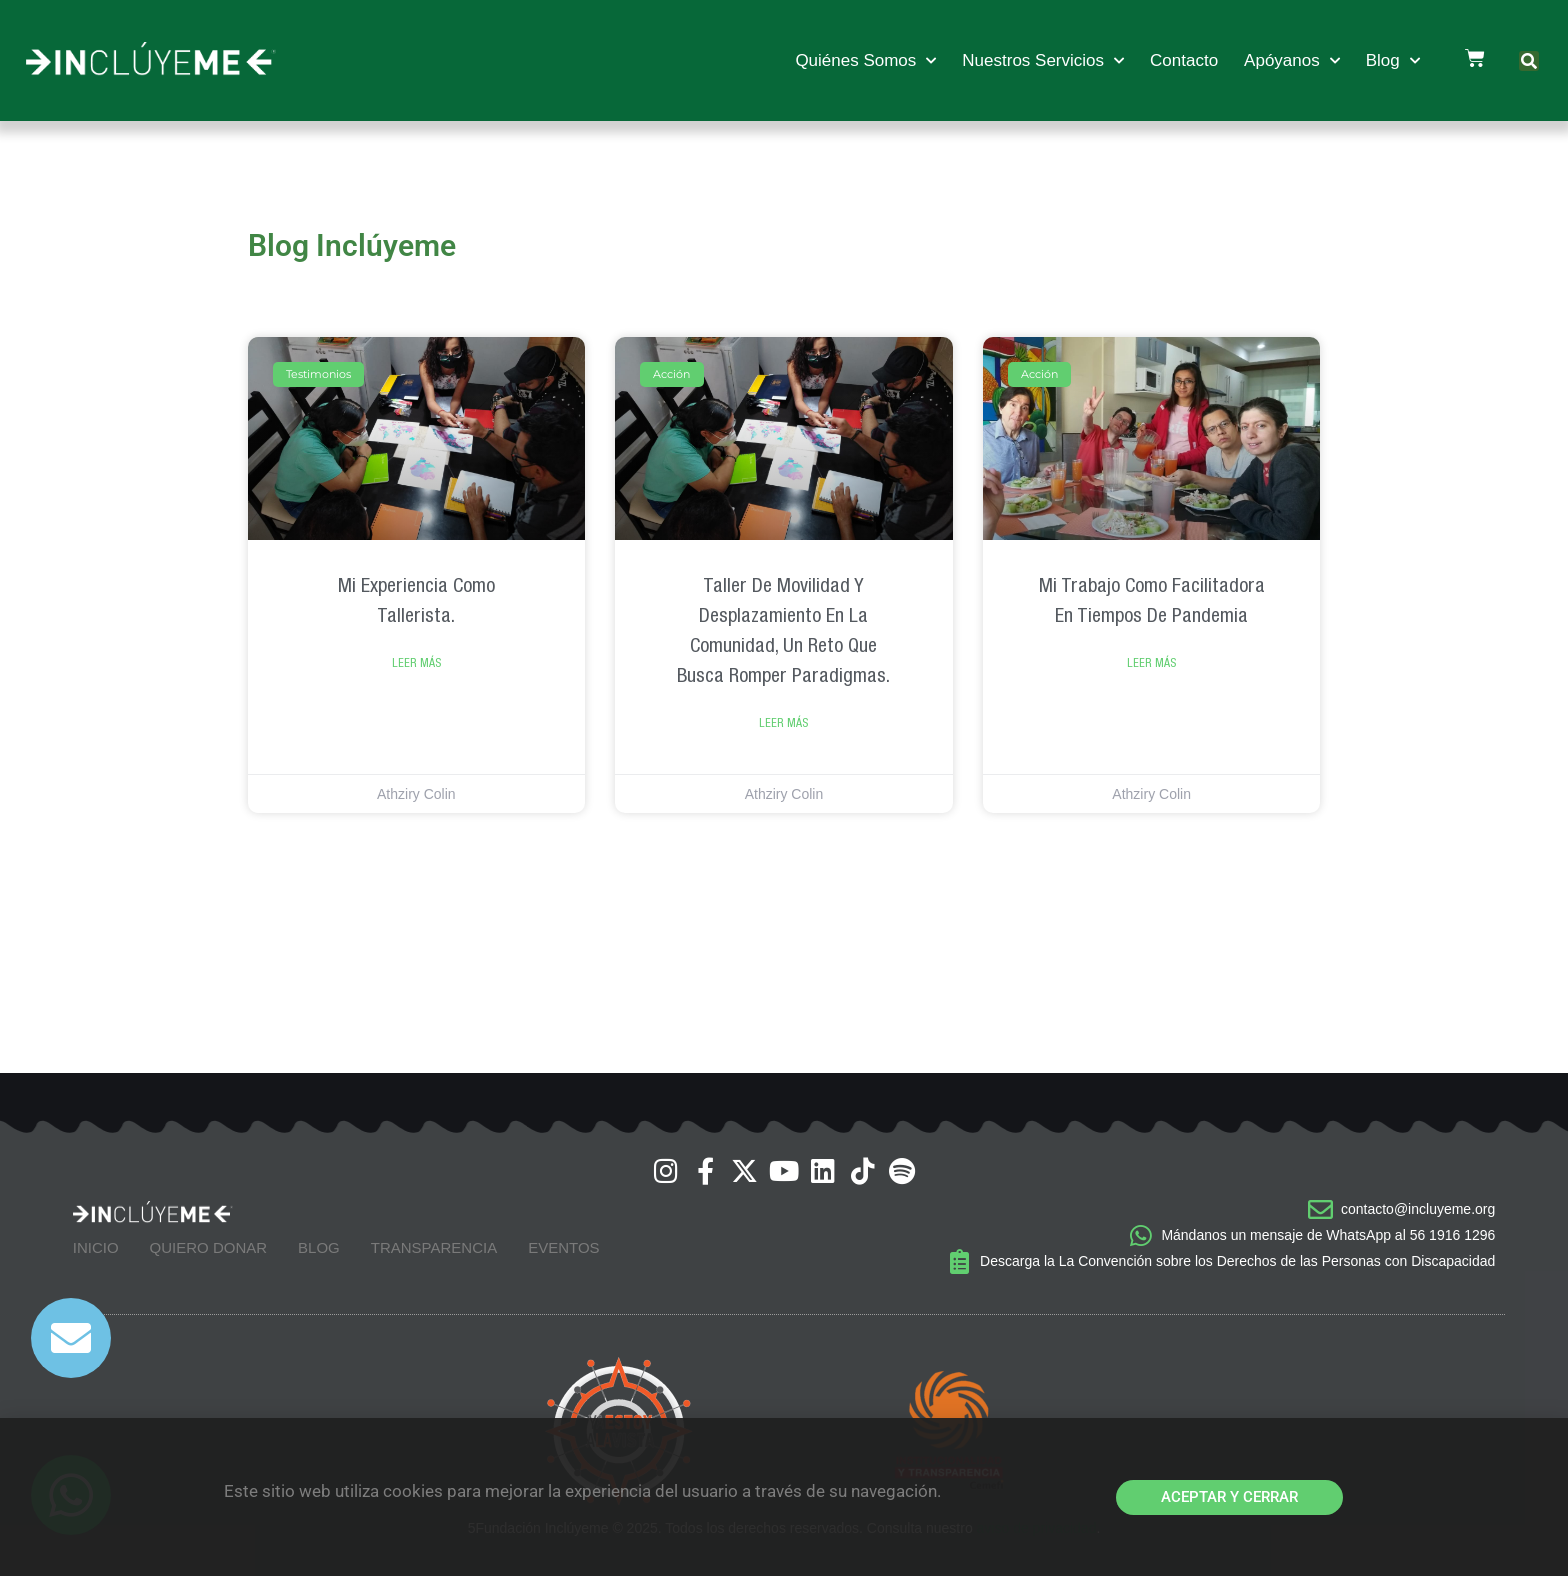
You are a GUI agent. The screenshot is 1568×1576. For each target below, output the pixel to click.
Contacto (1184, 60)
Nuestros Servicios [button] (1043, 61)
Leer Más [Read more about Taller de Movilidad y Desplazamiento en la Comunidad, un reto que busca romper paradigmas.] (783, 723)
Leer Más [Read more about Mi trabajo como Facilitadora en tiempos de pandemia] (1151, 663)
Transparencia (434, 1247)
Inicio (96, 1247)
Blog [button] (1393, 61)
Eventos (563, 1247)
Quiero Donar (209, 1247)
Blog (319, 1247)
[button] (1529, 61)
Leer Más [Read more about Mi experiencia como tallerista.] (416, 663)
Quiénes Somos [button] (865, 61)
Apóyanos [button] (1292, 61)
